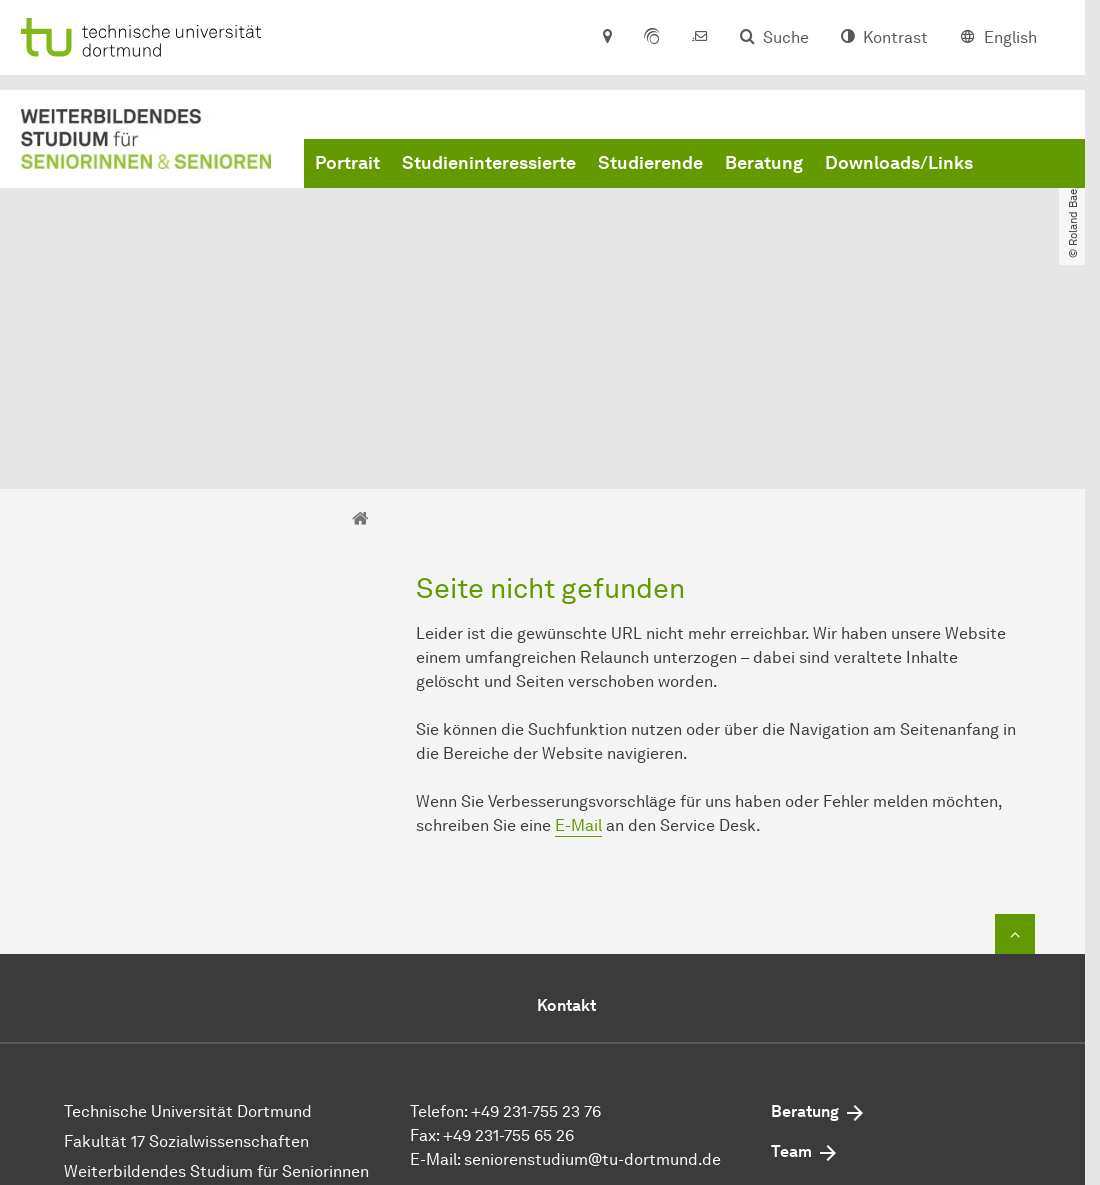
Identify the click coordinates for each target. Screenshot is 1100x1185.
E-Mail (578, 653)
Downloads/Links (899, 163)
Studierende (650, 163)
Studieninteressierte (489, 163)
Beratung (764, 163)
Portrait (347, 163)
